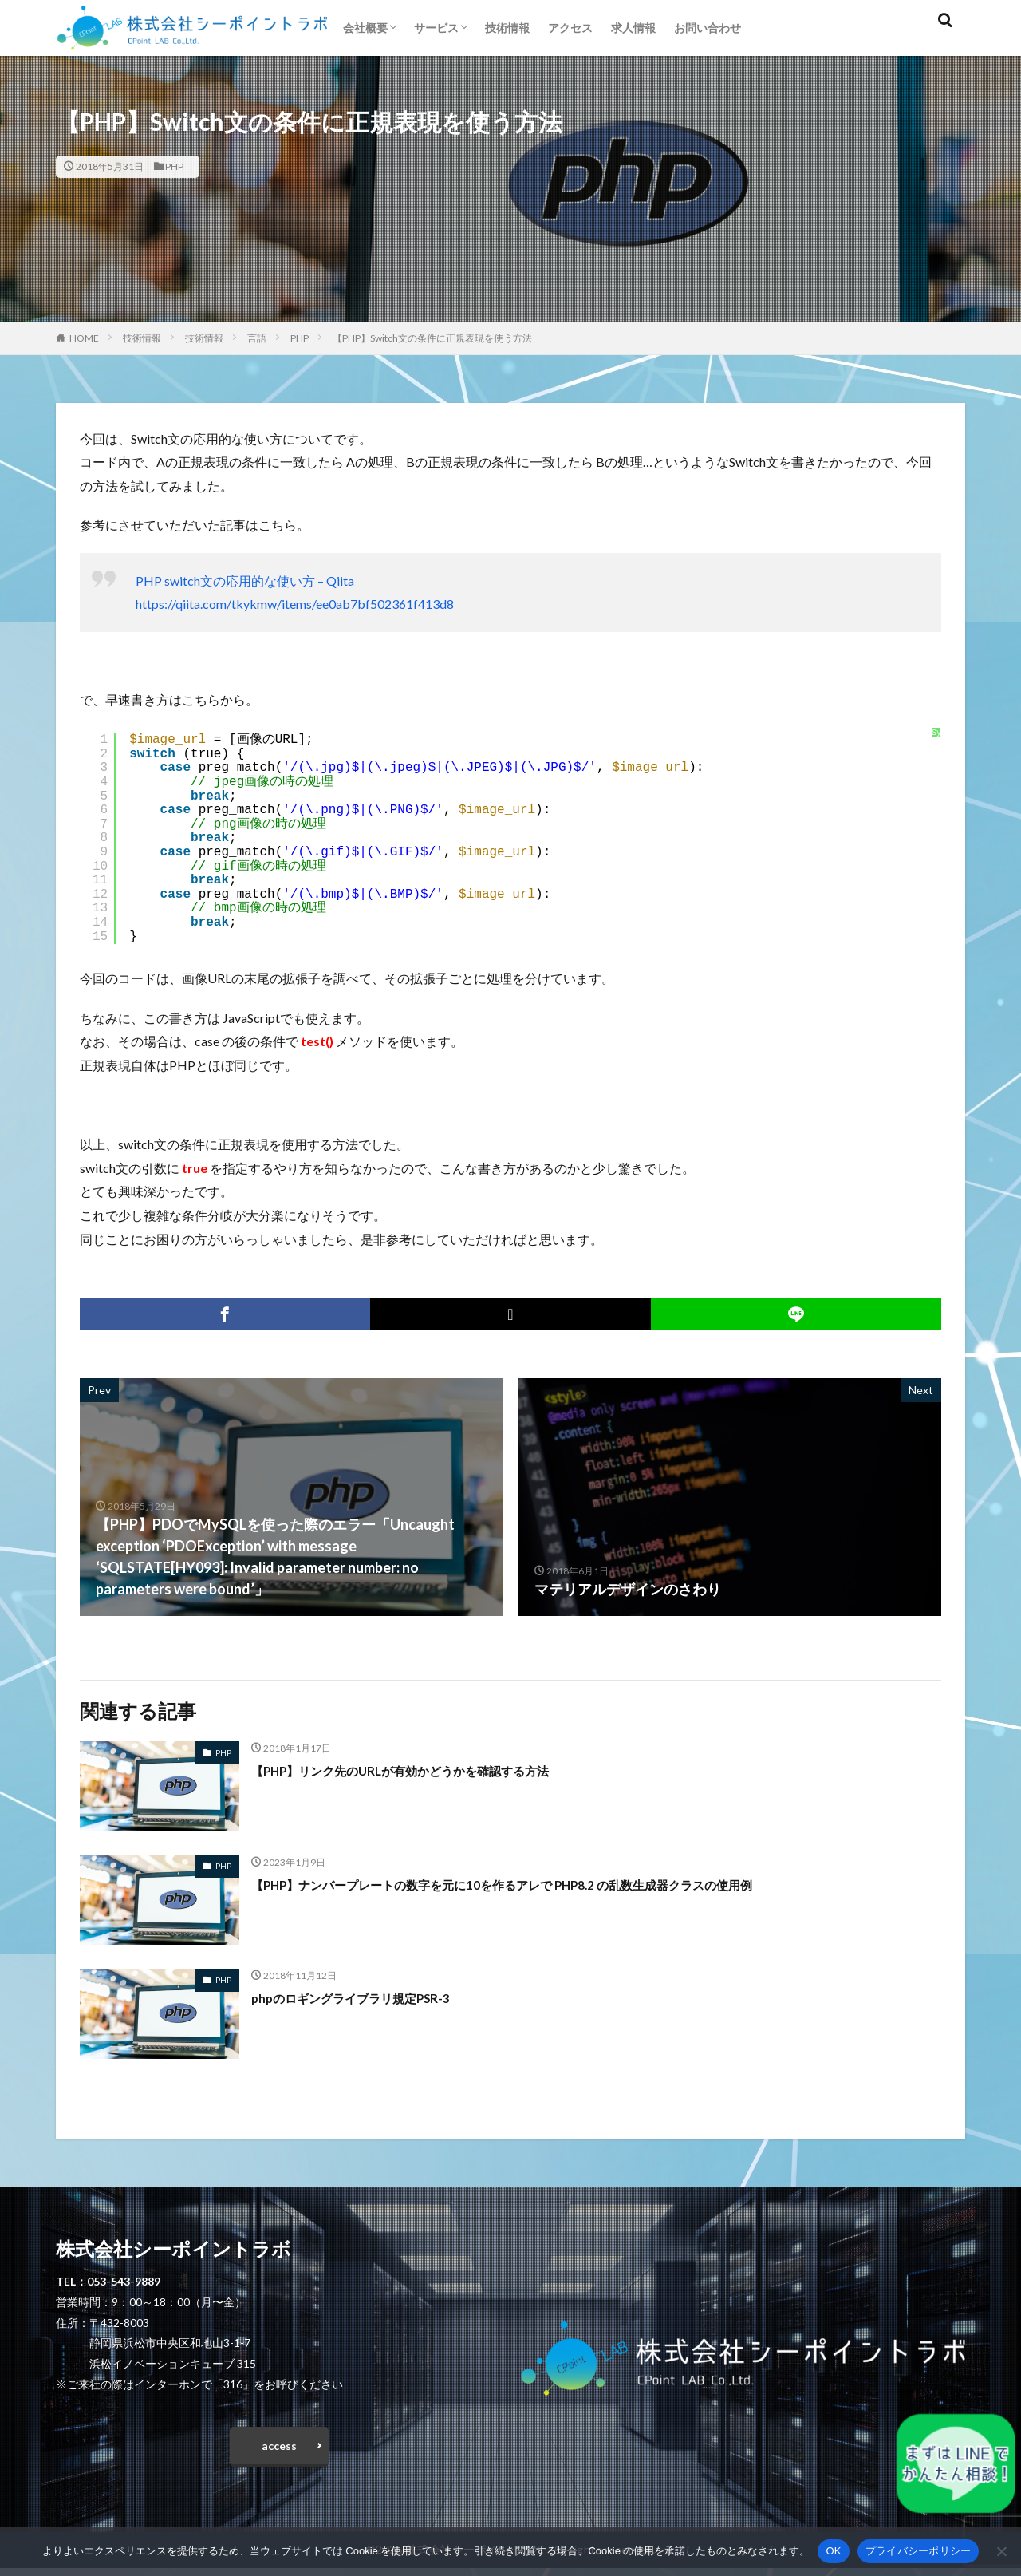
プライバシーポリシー (918, 2551)
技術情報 (507, 27)
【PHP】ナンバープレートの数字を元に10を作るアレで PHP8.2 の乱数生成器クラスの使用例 (550, 1884)
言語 (256, 338)
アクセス (570, 27)
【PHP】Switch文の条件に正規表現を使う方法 (432, 338)
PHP (174, 166)
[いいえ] (1001, 2551)
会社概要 (365, 27)
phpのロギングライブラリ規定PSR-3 (369, 1997)
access (279, 2449)
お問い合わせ (707, 27)
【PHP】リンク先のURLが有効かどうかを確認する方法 (429, 1770)
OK (833, 2551)
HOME (84, 338)
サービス (436, 27)
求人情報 (633, 27)
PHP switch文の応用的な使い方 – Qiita (245, 580)
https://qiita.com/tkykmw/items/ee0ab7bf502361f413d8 (295, 603)
